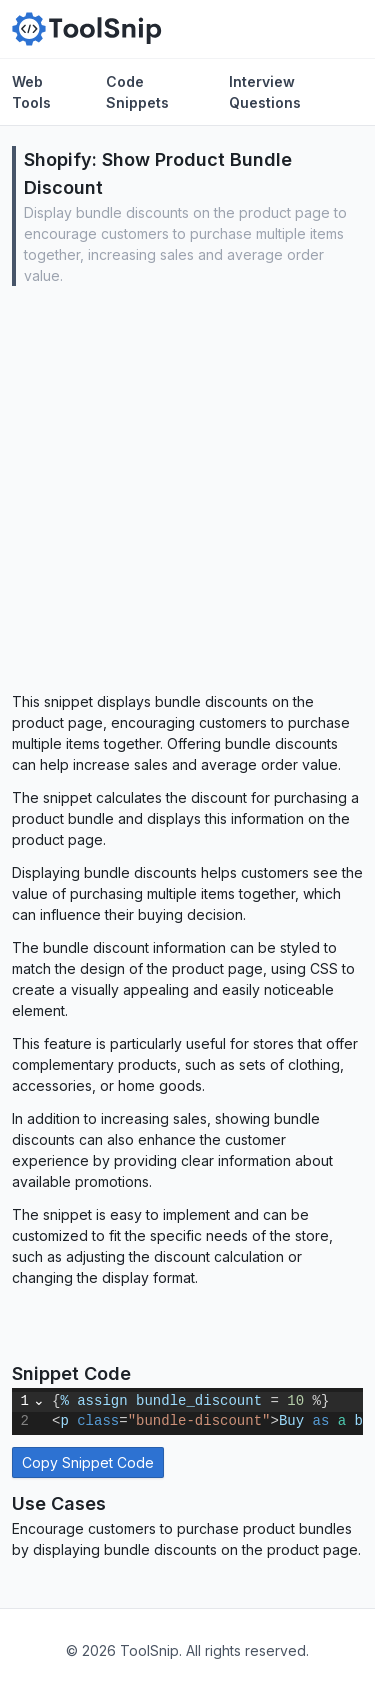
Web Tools (31, 92)
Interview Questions (265, 92)
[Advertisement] (187, 493)
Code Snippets (137, 92)
